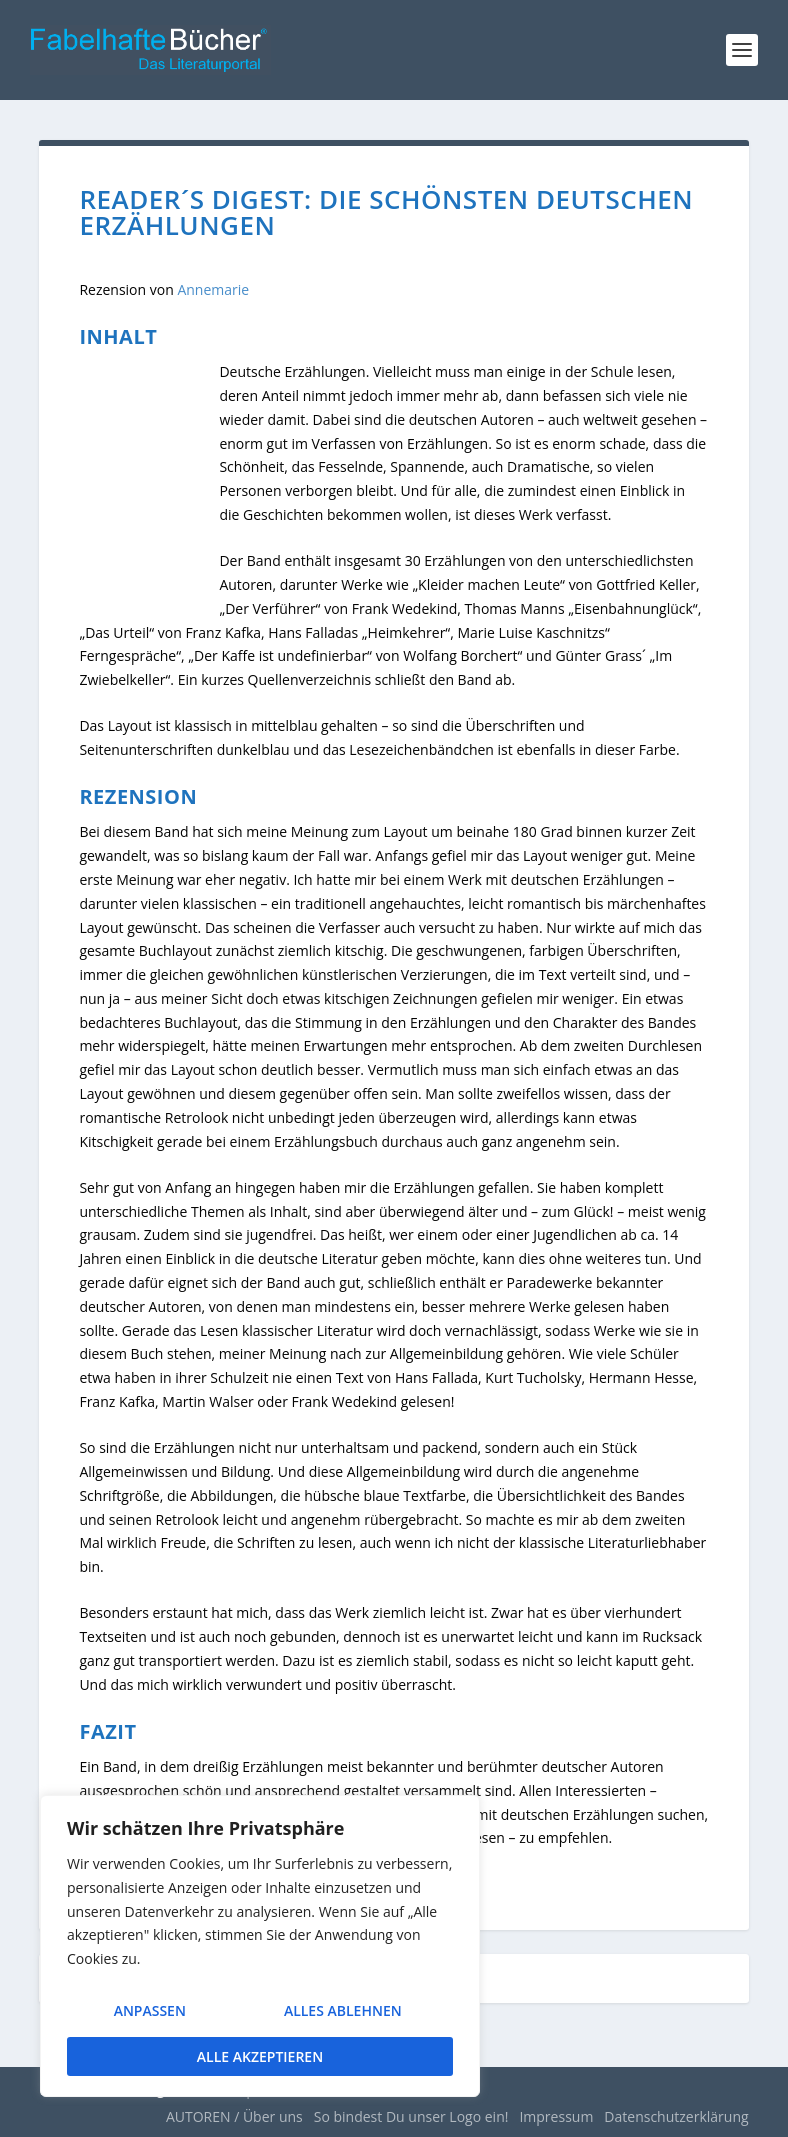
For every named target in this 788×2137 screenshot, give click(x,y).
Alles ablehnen (341, 2017)
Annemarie (213, 289)
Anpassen (148, 2017)
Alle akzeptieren (260, 2056)
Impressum (556, 2116)
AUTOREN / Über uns (234, 2116)
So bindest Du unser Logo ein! (411, 2116)
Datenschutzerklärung (676, 2116)
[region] (260, 1951)
